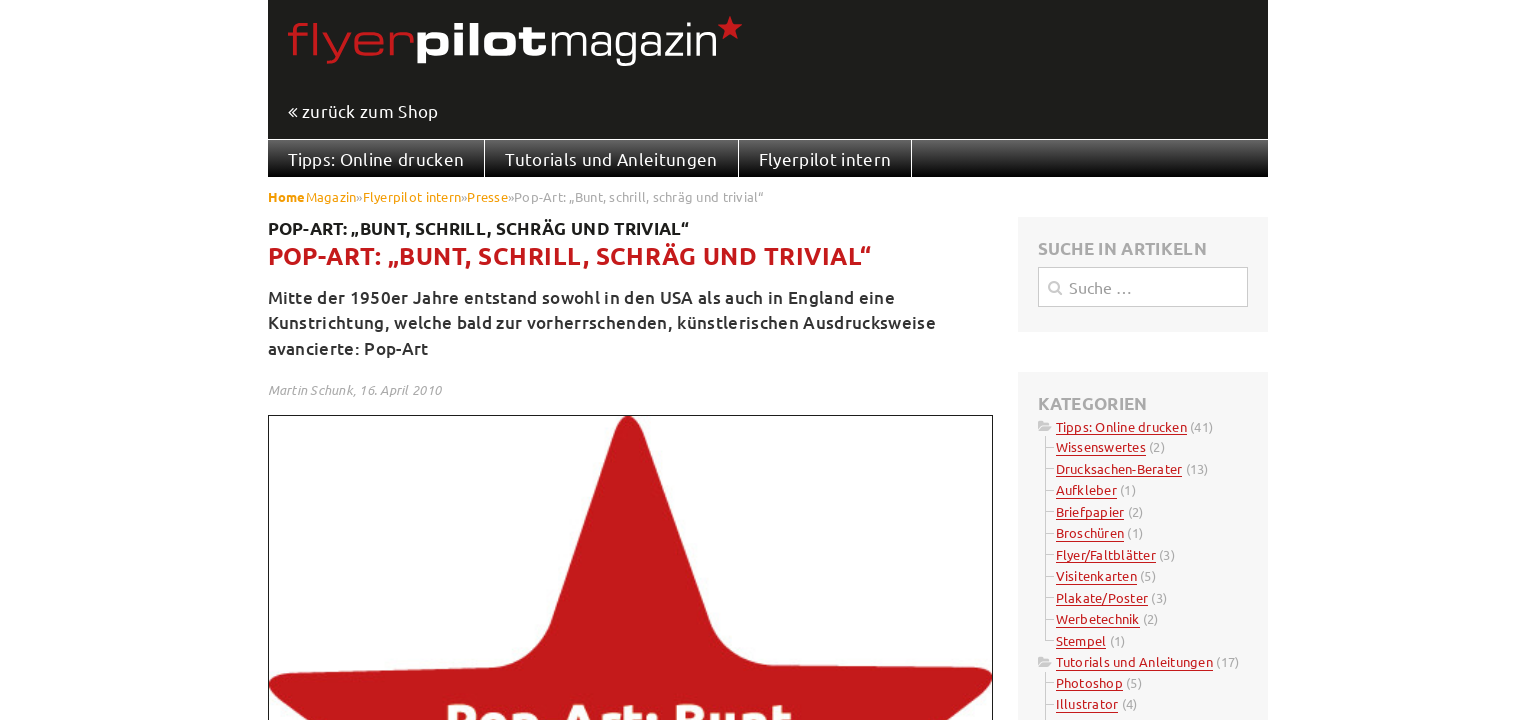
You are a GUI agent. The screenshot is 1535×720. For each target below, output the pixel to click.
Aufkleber (1086, 489)
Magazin (331, 196)
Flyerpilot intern (825, 158)
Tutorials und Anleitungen (611, 158)
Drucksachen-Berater (1119, 468)
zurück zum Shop (370, 112)
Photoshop (1089, 682)
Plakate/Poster (1102, 597)
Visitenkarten (1096, 575)
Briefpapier (1090, 511)
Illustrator (1087, 703)
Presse (487, 196)
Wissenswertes (1101, 446)
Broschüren (1090, 532)
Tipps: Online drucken (376, 158)
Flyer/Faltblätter (1106, 554)
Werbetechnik (1098, 618)
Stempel (1081, 640)
